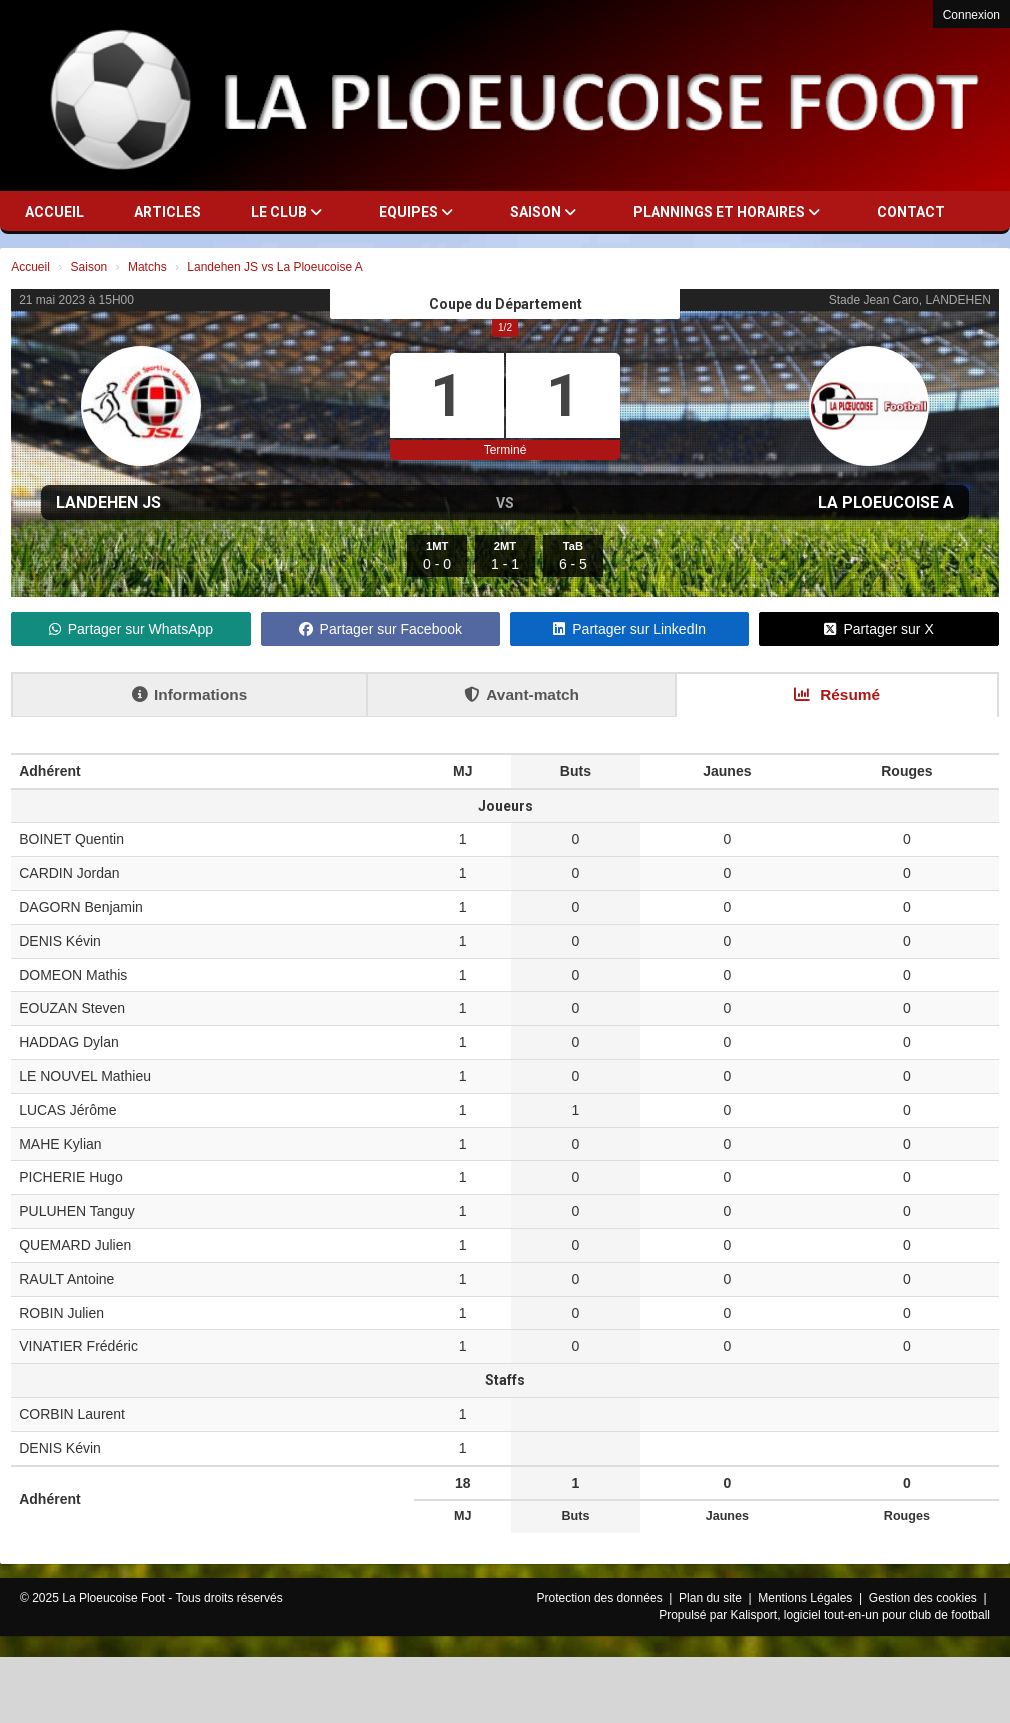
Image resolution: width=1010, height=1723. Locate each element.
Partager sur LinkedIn (629, 629)
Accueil (54, 212)
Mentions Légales (806, 1598)
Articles (167, 212)
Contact (911, 212)
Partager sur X (878, 629)
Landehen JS (108, 502)
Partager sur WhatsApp (131, 629)
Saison (543, 212)
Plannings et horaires (726, 212)
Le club (286, 212)
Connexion (971, 15)
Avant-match (521, 694)
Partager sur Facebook (380, 629)
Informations (189, 694)
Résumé (837, 694)
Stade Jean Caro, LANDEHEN (910, 300)
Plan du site (712, 1598)
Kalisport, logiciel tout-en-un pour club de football (861, 1615)
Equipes (416, 212)
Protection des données (601, 1598)
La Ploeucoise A (886, 502)
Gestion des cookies (924, 1598)
